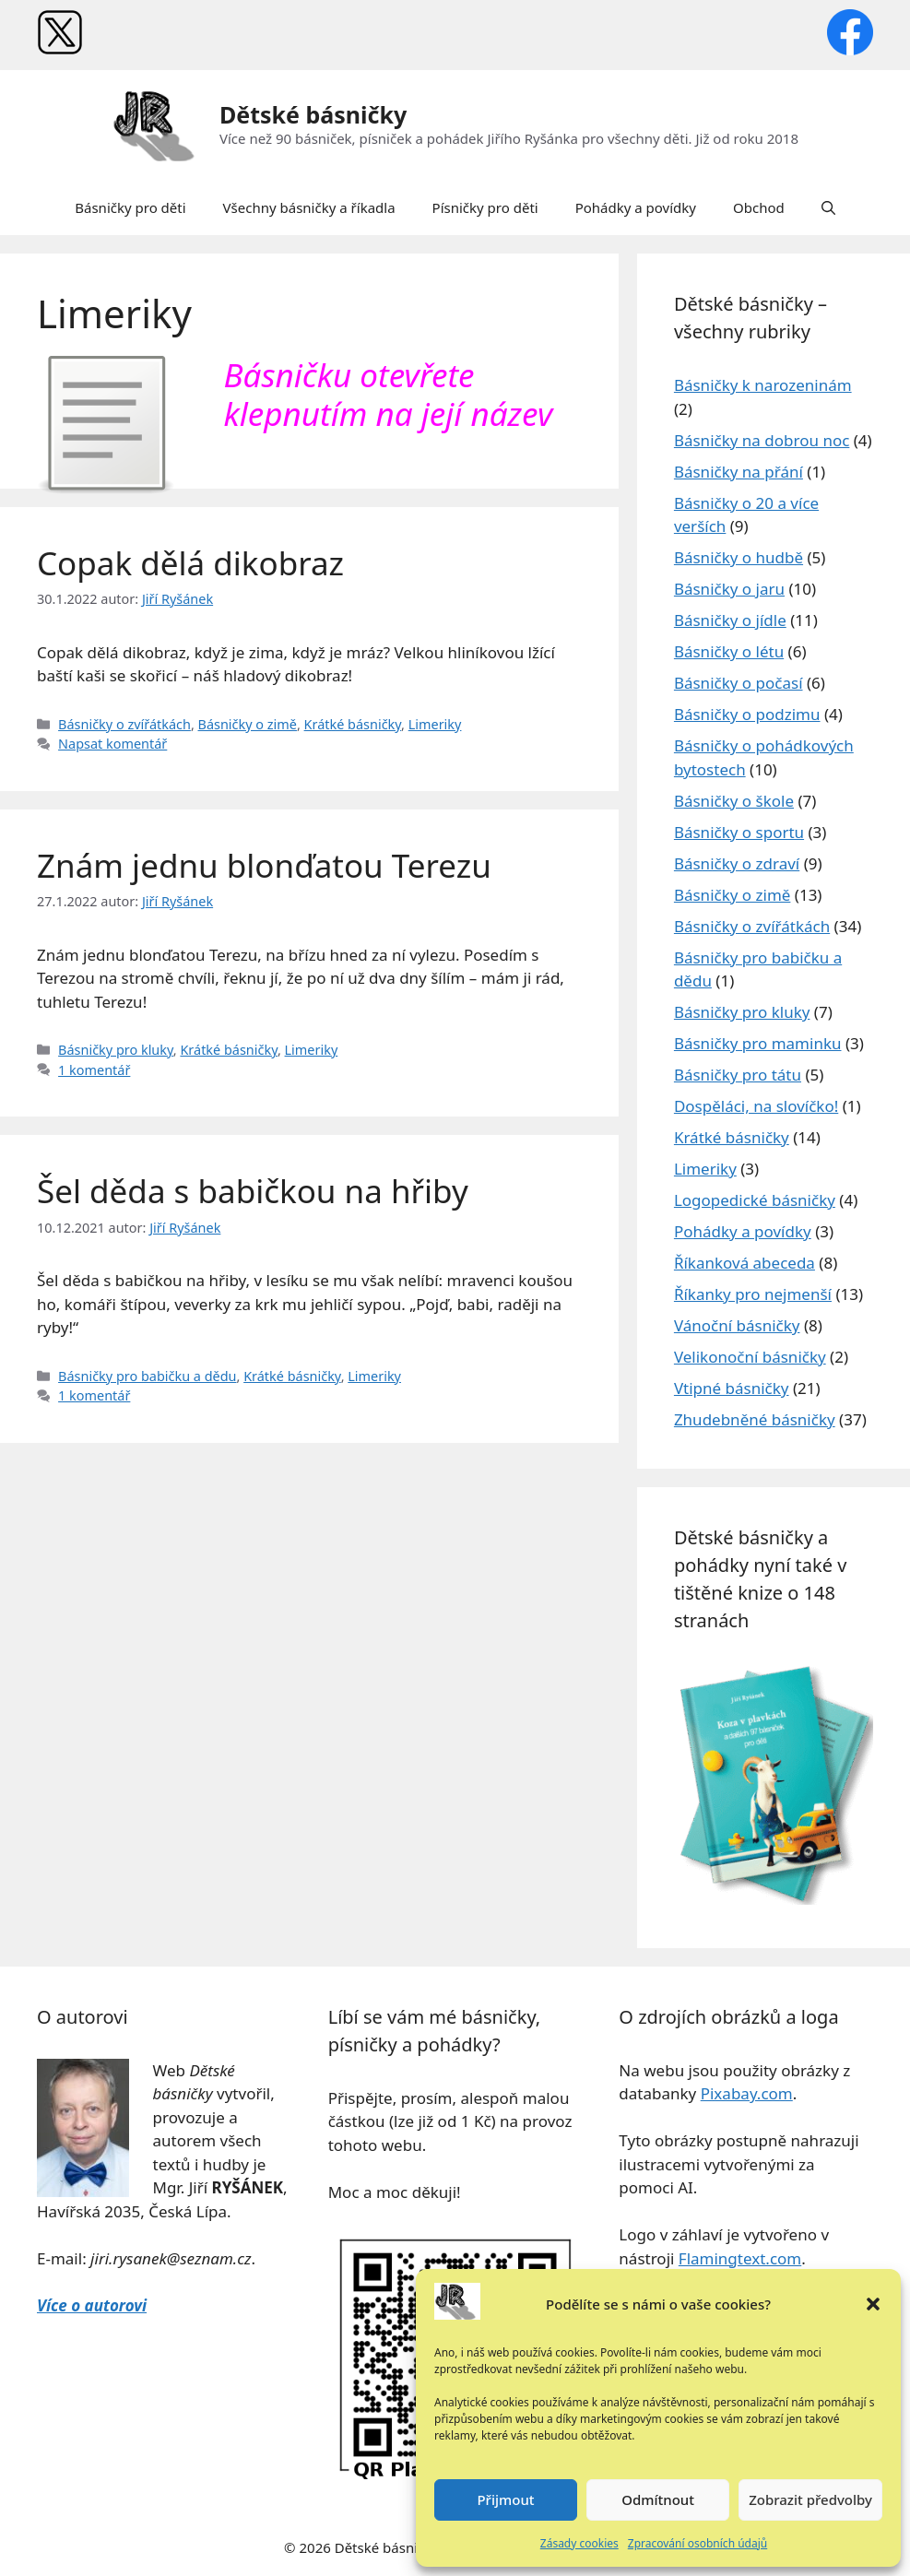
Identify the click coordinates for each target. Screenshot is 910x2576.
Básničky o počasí (738, 682)
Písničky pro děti (485, 207)
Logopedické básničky (754, 1200)
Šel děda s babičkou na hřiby (252, 1190)
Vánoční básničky (737, 1325)
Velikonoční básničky (750, 1356)
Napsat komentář (112, 743)
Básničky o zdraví (736, 863)
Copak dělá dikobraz (190, 563)
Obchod (759, 207)
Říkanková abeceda (744, 1262)
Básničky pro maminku (758, 1043)
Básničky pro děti (130, 207)
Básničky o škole (734, 800)
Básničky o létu (729, 651)
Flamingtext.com (740, 2258)
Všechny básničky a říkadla (309, 207)
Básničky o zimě (247, 724)
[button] (873, 2304)
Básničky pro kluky (115, 1049)
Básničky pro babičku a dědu (147, 1376)
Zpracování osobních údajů (697, 2543)
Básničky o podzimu (747, 714)
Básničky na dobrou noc (761, 440)
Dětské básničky (313, 114)
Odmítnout (657, 2499)
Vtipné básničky (731, 1388)
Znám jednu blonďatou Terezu (264, 865)
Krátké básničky (353, 724)
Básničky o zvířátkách (124, 724)
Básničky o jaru (729, 588)
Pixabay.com (747, 2093)
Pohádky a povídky (635, 207)
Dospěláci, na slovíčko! (756, 1106)
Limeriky (435, 724)
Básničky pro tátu (737, 1074)
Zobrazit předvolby (810, 2499)
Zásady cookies (579, 2543)
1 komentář (94, 1070)
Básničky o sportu (739, 832)
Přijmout (505, 2499)
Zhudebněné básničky (754, 1419)
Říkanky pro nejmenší (753, 1294)
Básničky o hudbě (738, 557)
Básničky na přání (738, 471)
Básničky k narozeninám (763, 385)
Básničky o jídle (730, 620)
